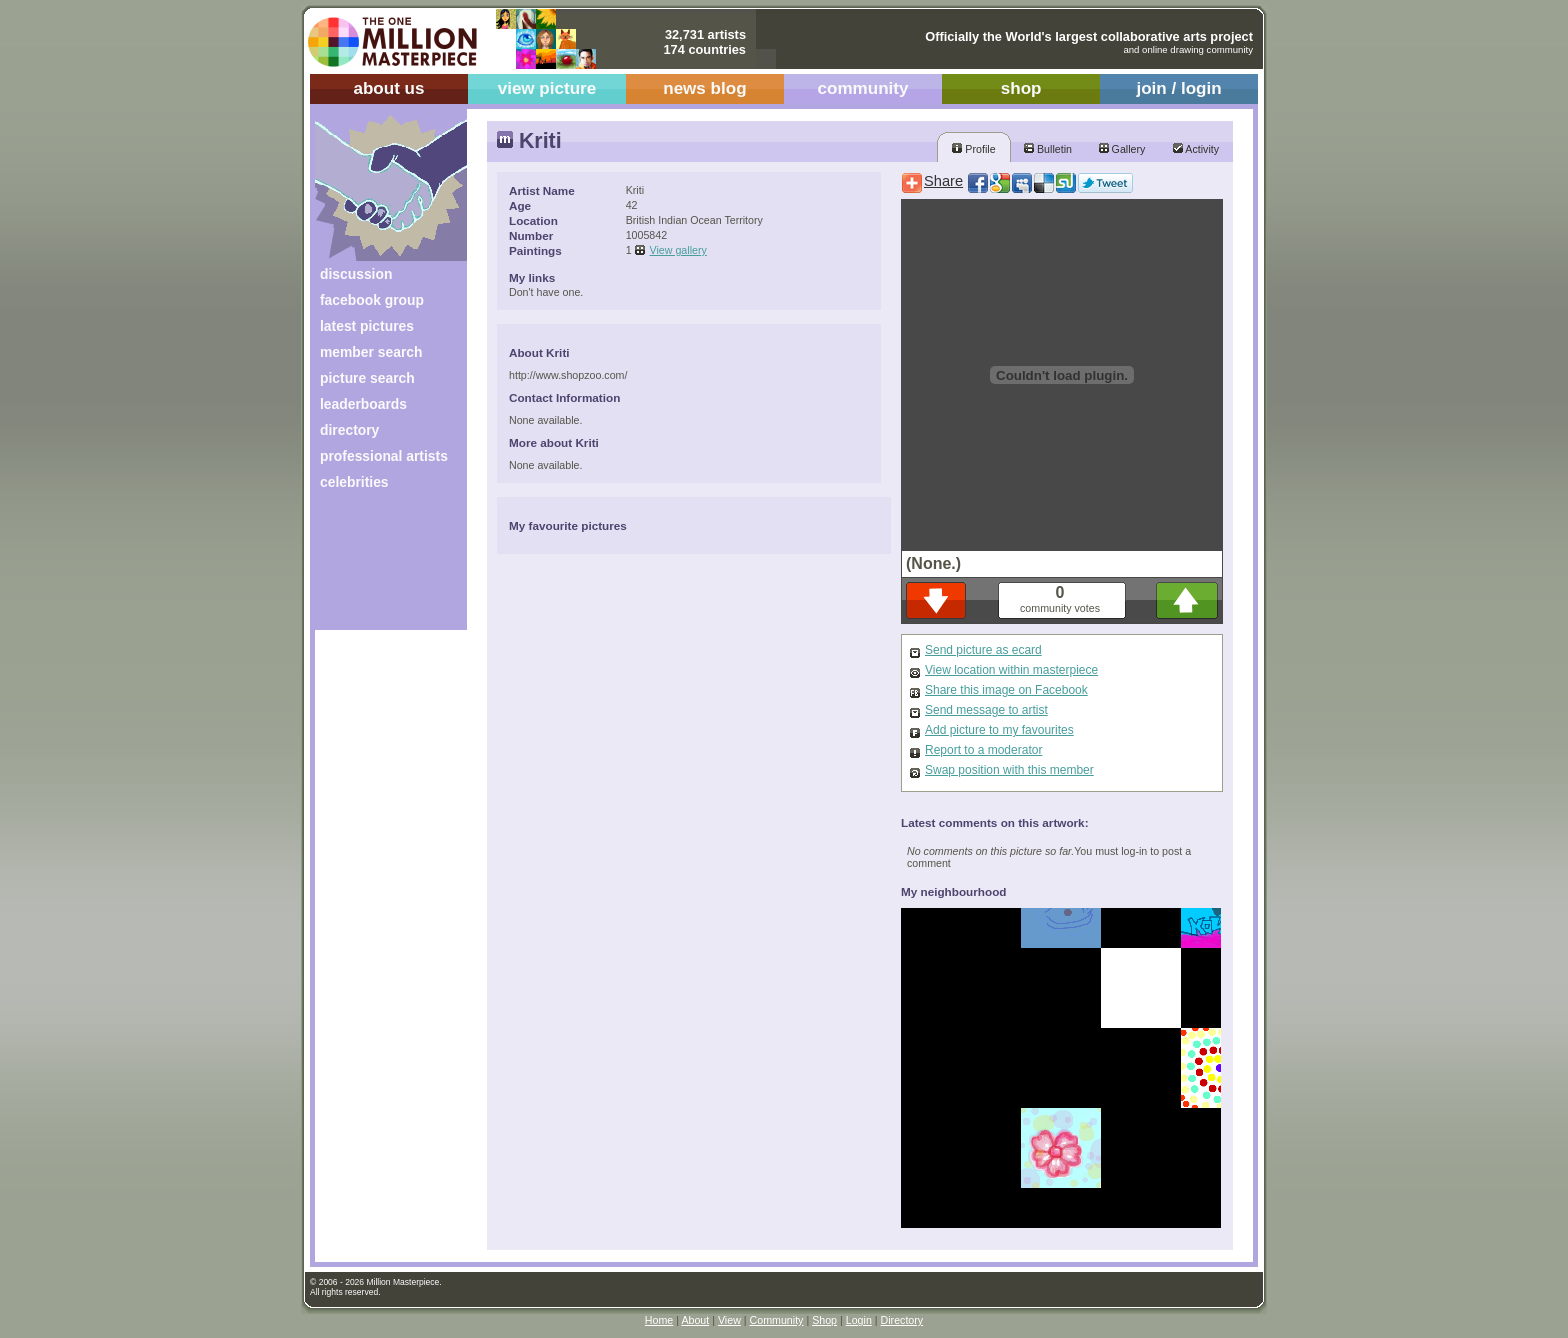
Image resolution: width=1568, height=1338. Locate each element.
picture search (367, 378)
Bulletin (1048, 149)
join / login (1178, 88)
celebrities (354, 482)
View (729, 1320)
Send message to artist (986, 710)
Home (659, 1320)
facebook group (372, 300)
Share (943, 181)
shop (1021, 88)
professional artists (384, 456)
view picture (547, 88)
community (863, 88)
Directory (902, 1320)
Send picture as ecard (983, 650)
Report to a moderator (983, 750)
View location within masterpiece (1011, 670)
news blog (704, 88)
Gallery (1122, 149)
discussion (356, 274)
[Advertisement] (377, 567)
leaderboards (363, 404)
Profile (973, 149)
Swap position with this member (1009, 770)
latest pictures (367, 326)
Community (777, 1320)
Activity (1196, 149)
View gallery (678, 250)
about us (388, 88)
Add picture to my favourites (999, 730)
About (695, 1320)
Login (859, 1320)
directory (349, 430)
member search (371, 352)
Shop (824, 1320)
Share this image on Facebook (1006, 690)
